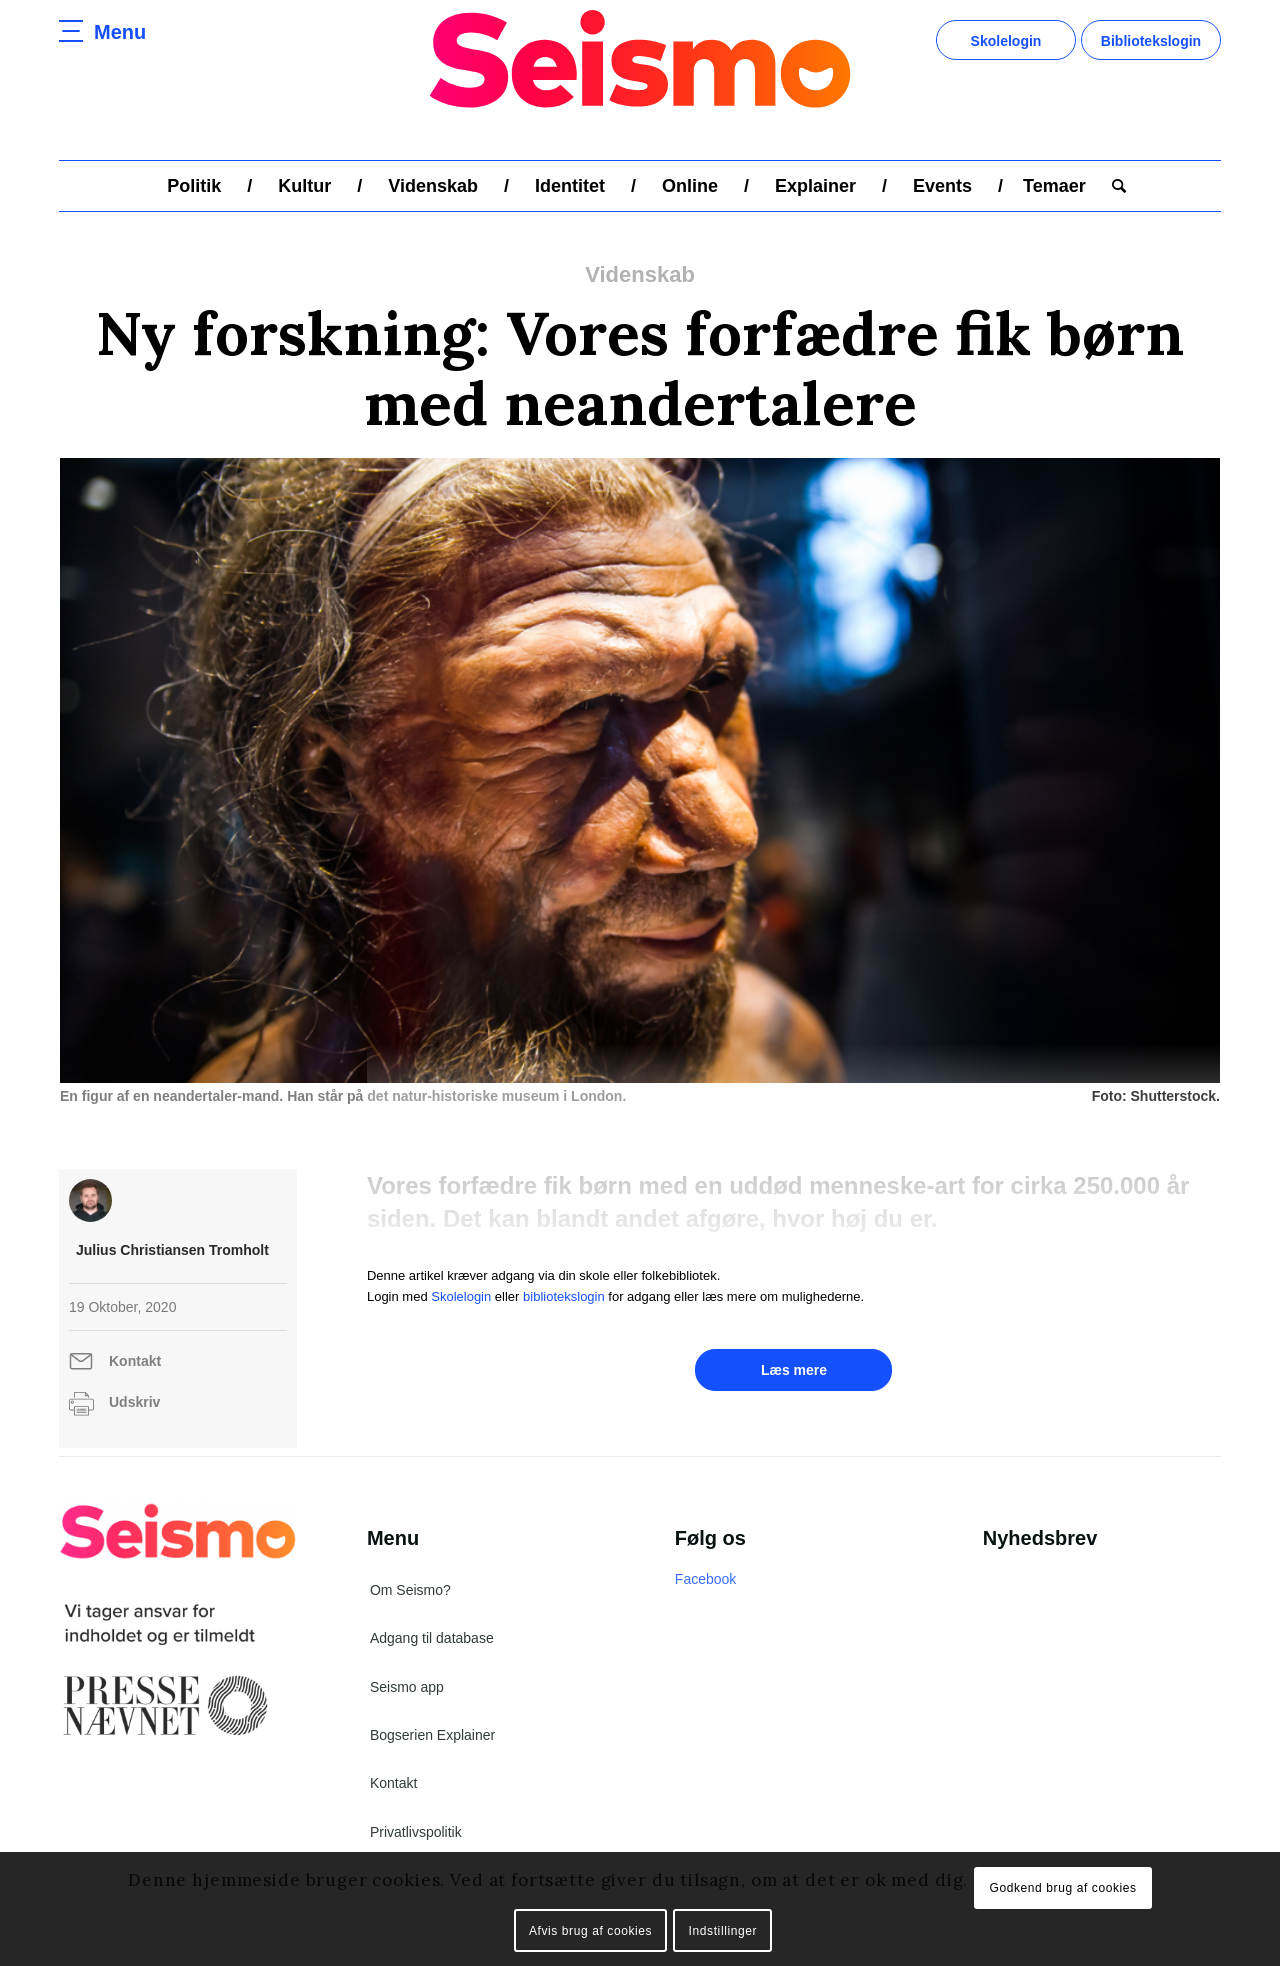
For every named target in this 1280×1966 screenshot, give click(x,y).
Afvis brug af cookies (590, 1931)
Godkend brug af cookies (1062, 1888)
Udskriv (134, 1402)
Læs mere (794, 1370)
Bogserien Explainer (432, 1735)
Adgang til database (432, 1638)
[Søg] (1112, 186)
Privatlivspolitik (416, 1832)
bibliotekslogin (564, 1296)
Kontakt (135, 1361)
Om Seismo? (410, 1590)
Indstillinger (723, 1931)
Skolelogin (1006, 41)
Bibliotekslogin (1151, 41)
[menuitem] (194, 186)
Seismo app (407, 1687)
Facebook (705, 1579)
